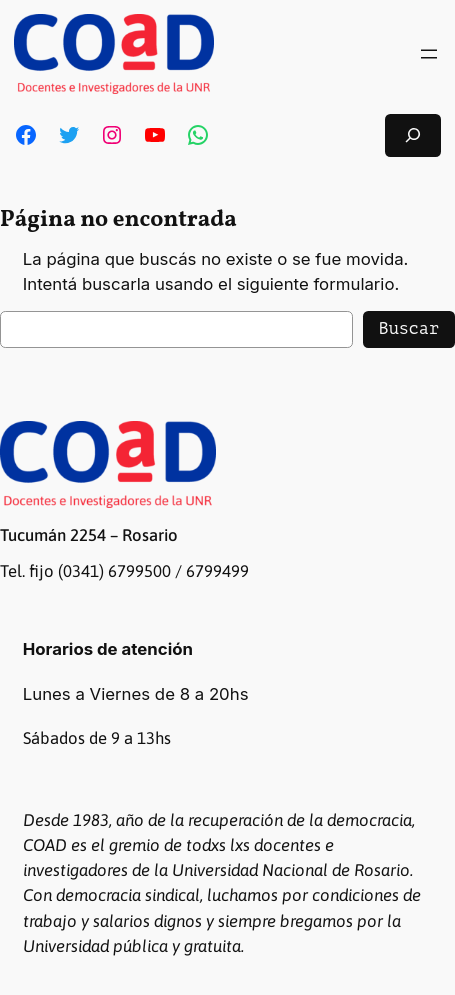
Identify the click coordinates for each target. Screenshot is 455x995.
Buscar (409, 328)
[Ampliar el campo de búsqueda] (413, 135)
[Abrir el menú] (429, 54)
